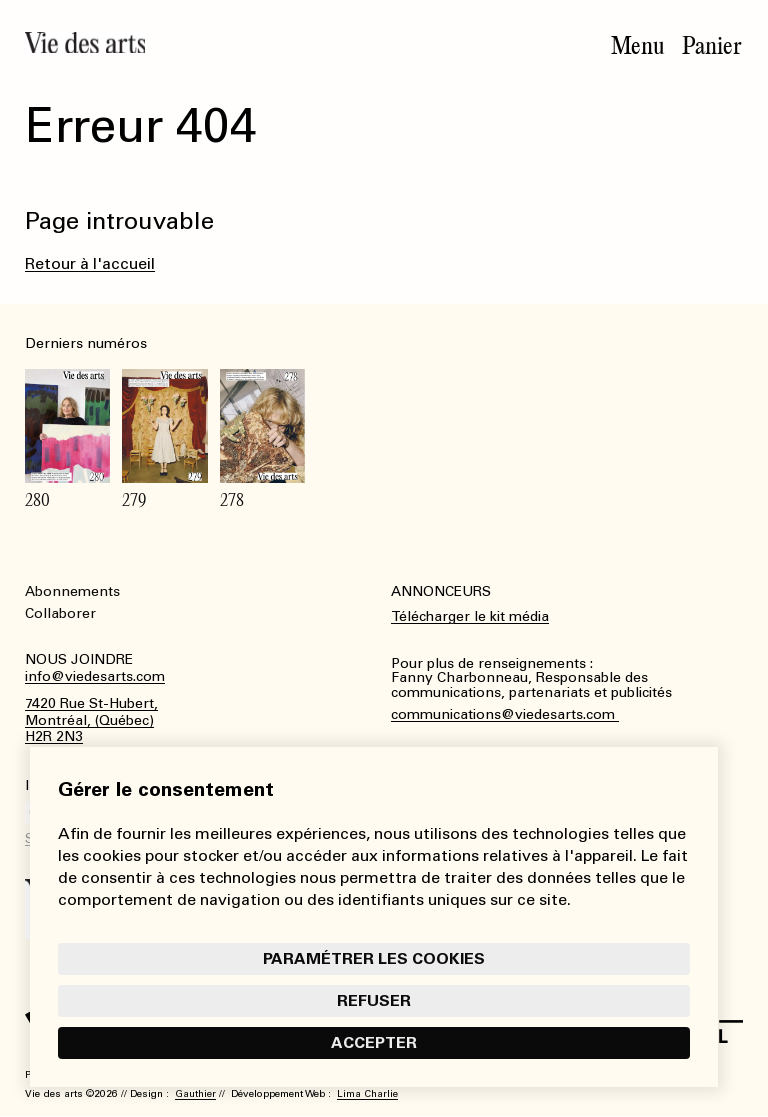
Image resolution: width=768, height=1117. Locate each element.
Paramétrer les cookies (374, 958)
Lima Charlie (367, 1094)
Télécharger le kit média (470, 616)
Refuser (374, 1000)
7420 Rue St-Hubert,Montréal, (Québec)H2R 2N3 (91, 721)
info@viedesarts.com (95, 677)
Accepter (374, 1042)
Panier (712, 46)
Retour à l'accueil (90, 263)
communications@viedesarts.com (505, 715)
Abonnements (72, 591)
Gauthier (195, 1094)
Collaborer (60, 613)
